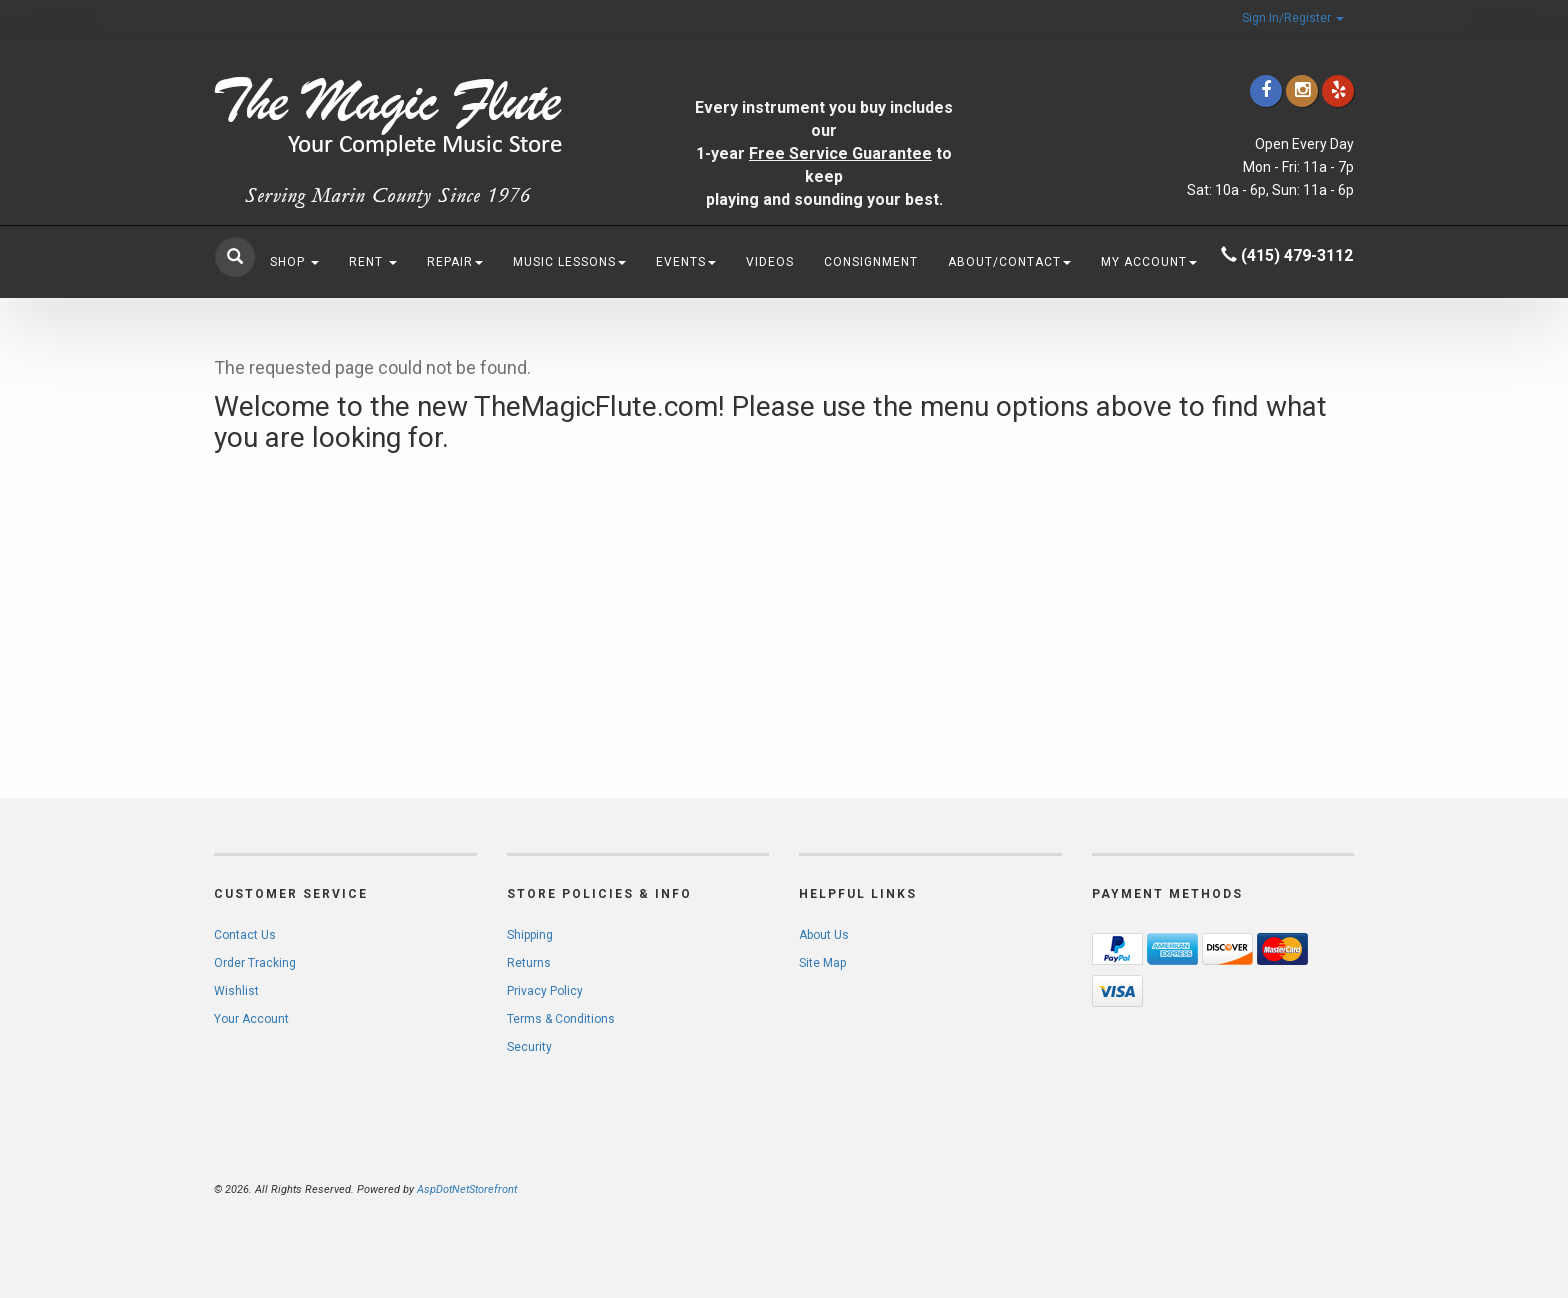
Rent (373, 262)
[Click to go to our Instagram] (1302, 90)
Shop (294, 262)
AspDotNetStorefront (467, 1189)
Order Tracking (255, 963)
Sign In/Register (1293, 18)
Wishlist (236, 991)
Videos (770, 262)
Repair (455, 262)
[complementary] (1423, 1188)
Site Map (822, 963)
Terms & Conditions (561, 1019)
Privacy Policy (545, 991)
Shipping (530, 935)
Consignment (871, 262)
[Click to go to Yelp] (1338, 90)
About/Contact (1009, 262)
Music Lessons (569, 262)
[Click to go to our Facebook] (1266, 90)
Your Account (251, 1019)
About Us (824, 935)
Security (529, 1047)
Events (686, 262)
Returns (529, 963)
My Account (1149, 262)
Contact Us (245, 935)
